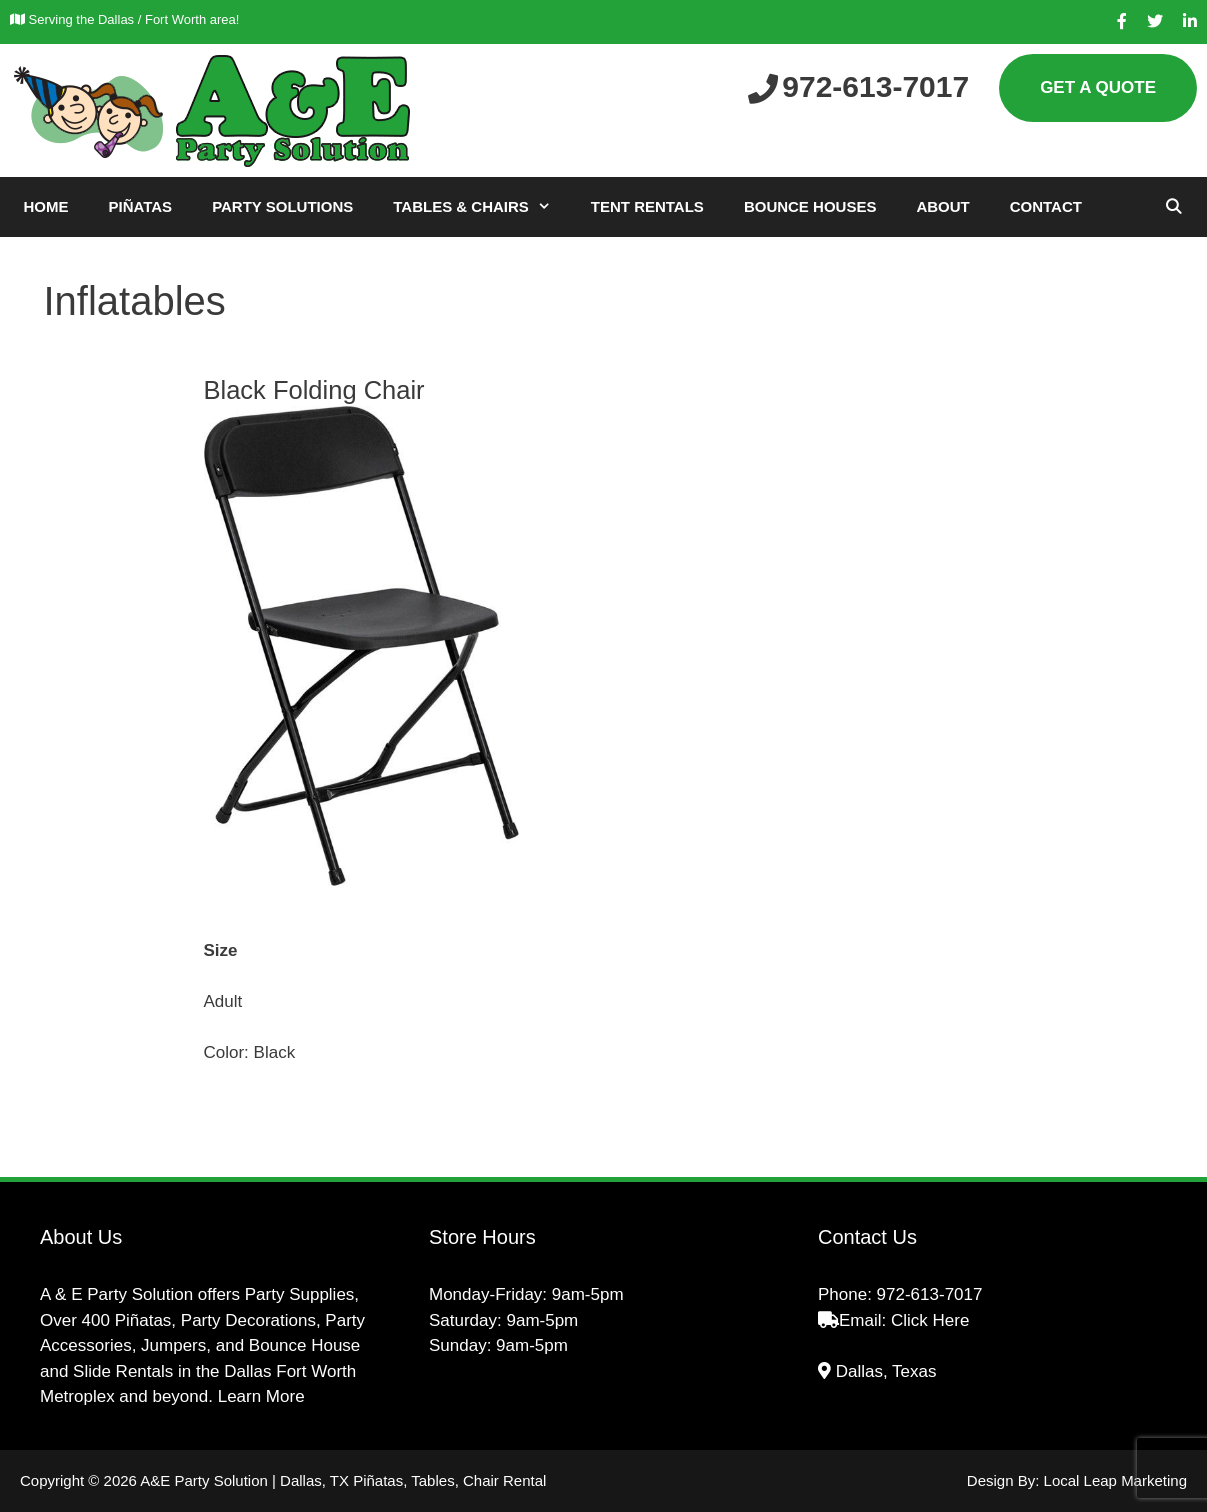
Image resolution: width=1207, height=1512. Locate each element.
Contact (1046, 206)
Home (46, 206)
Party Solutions (282, 206)
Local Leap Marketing (1115, 1480)
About (942, 206)
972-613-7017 (930, 1294)
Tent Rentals (647, 206)
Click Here (930, 1320)
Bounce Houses (810, 206)
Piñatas (141, 206)
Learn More (261, 1396)
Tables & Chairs (482, 207)
